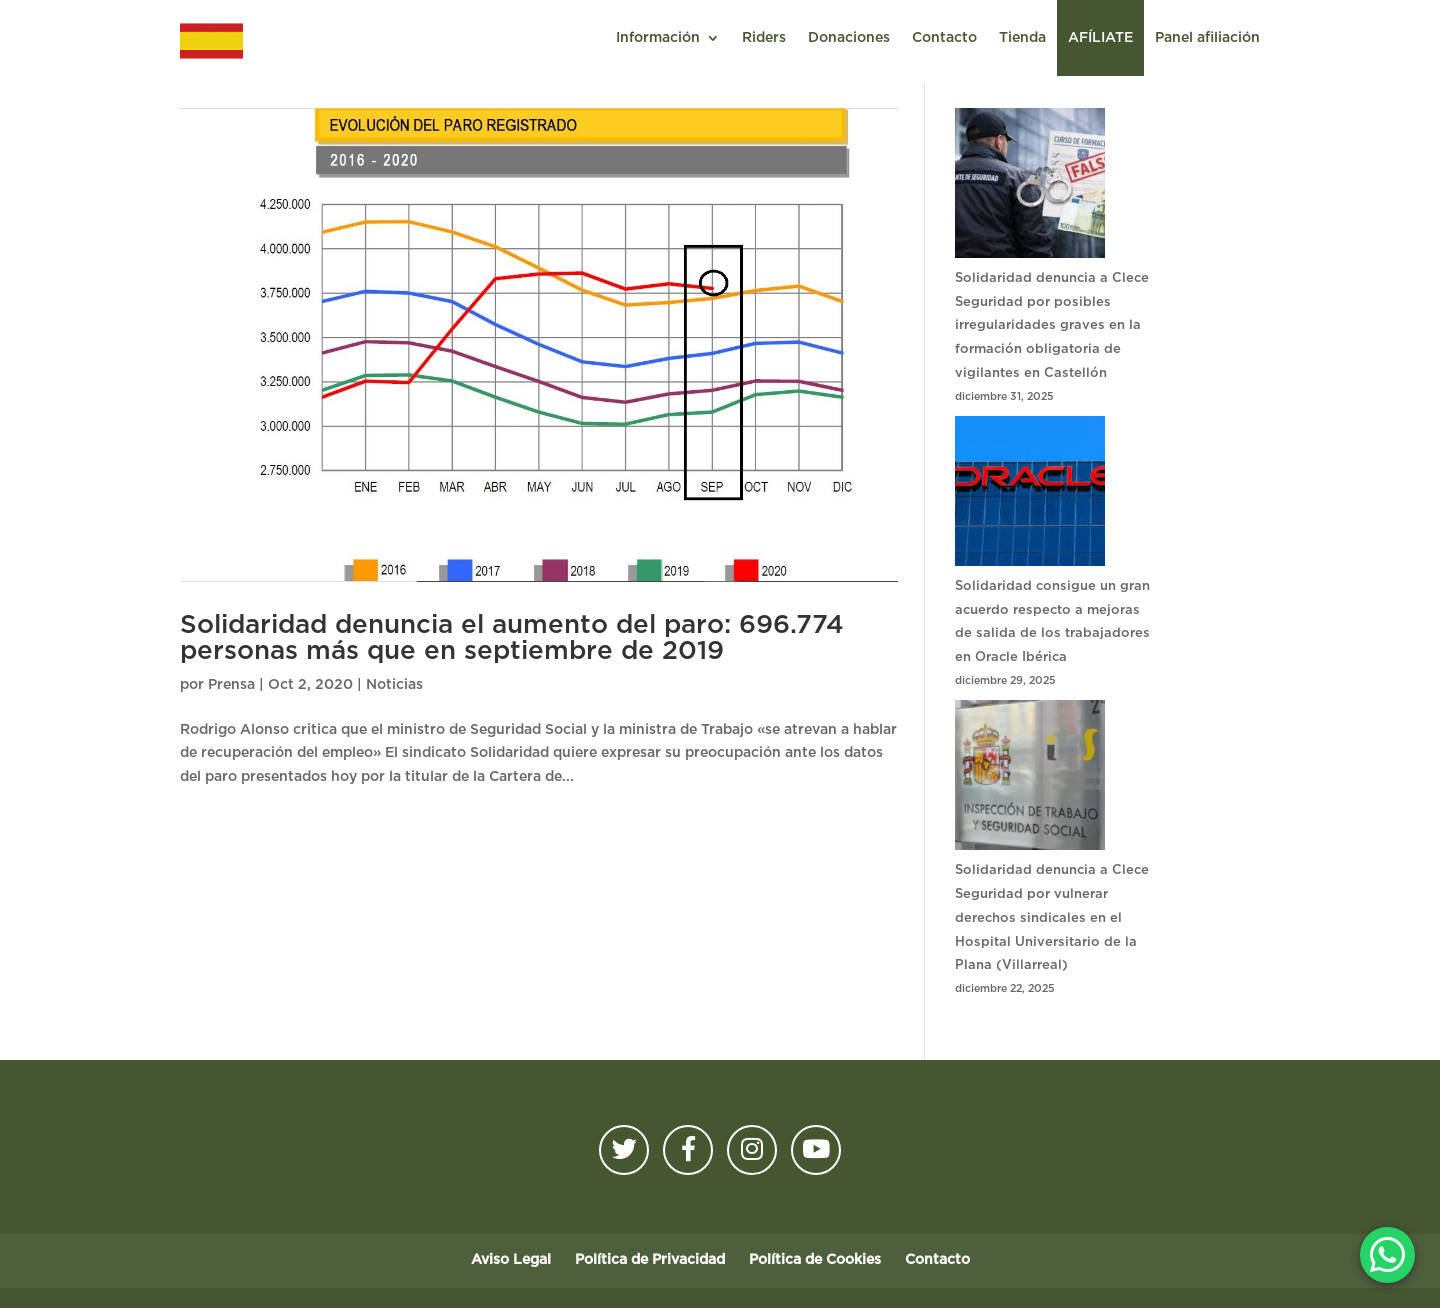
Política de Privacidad (650, 1260)
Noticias (394, 685)
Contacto (944, 38)
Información (658, 38)
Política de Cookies (815, 1260)
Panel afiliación (1207, 38)
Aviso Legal (511, 1260)
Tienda (1022, 38)
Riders (764, 38)
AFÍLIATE (1100, 38)
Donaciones (849, 38)
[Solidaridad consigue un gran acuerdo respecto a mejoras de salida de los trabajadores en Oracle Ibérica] (1030, 495)
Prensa (231, 685)
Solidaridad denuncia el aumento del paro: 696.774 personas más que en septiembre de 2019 (512, 638)
